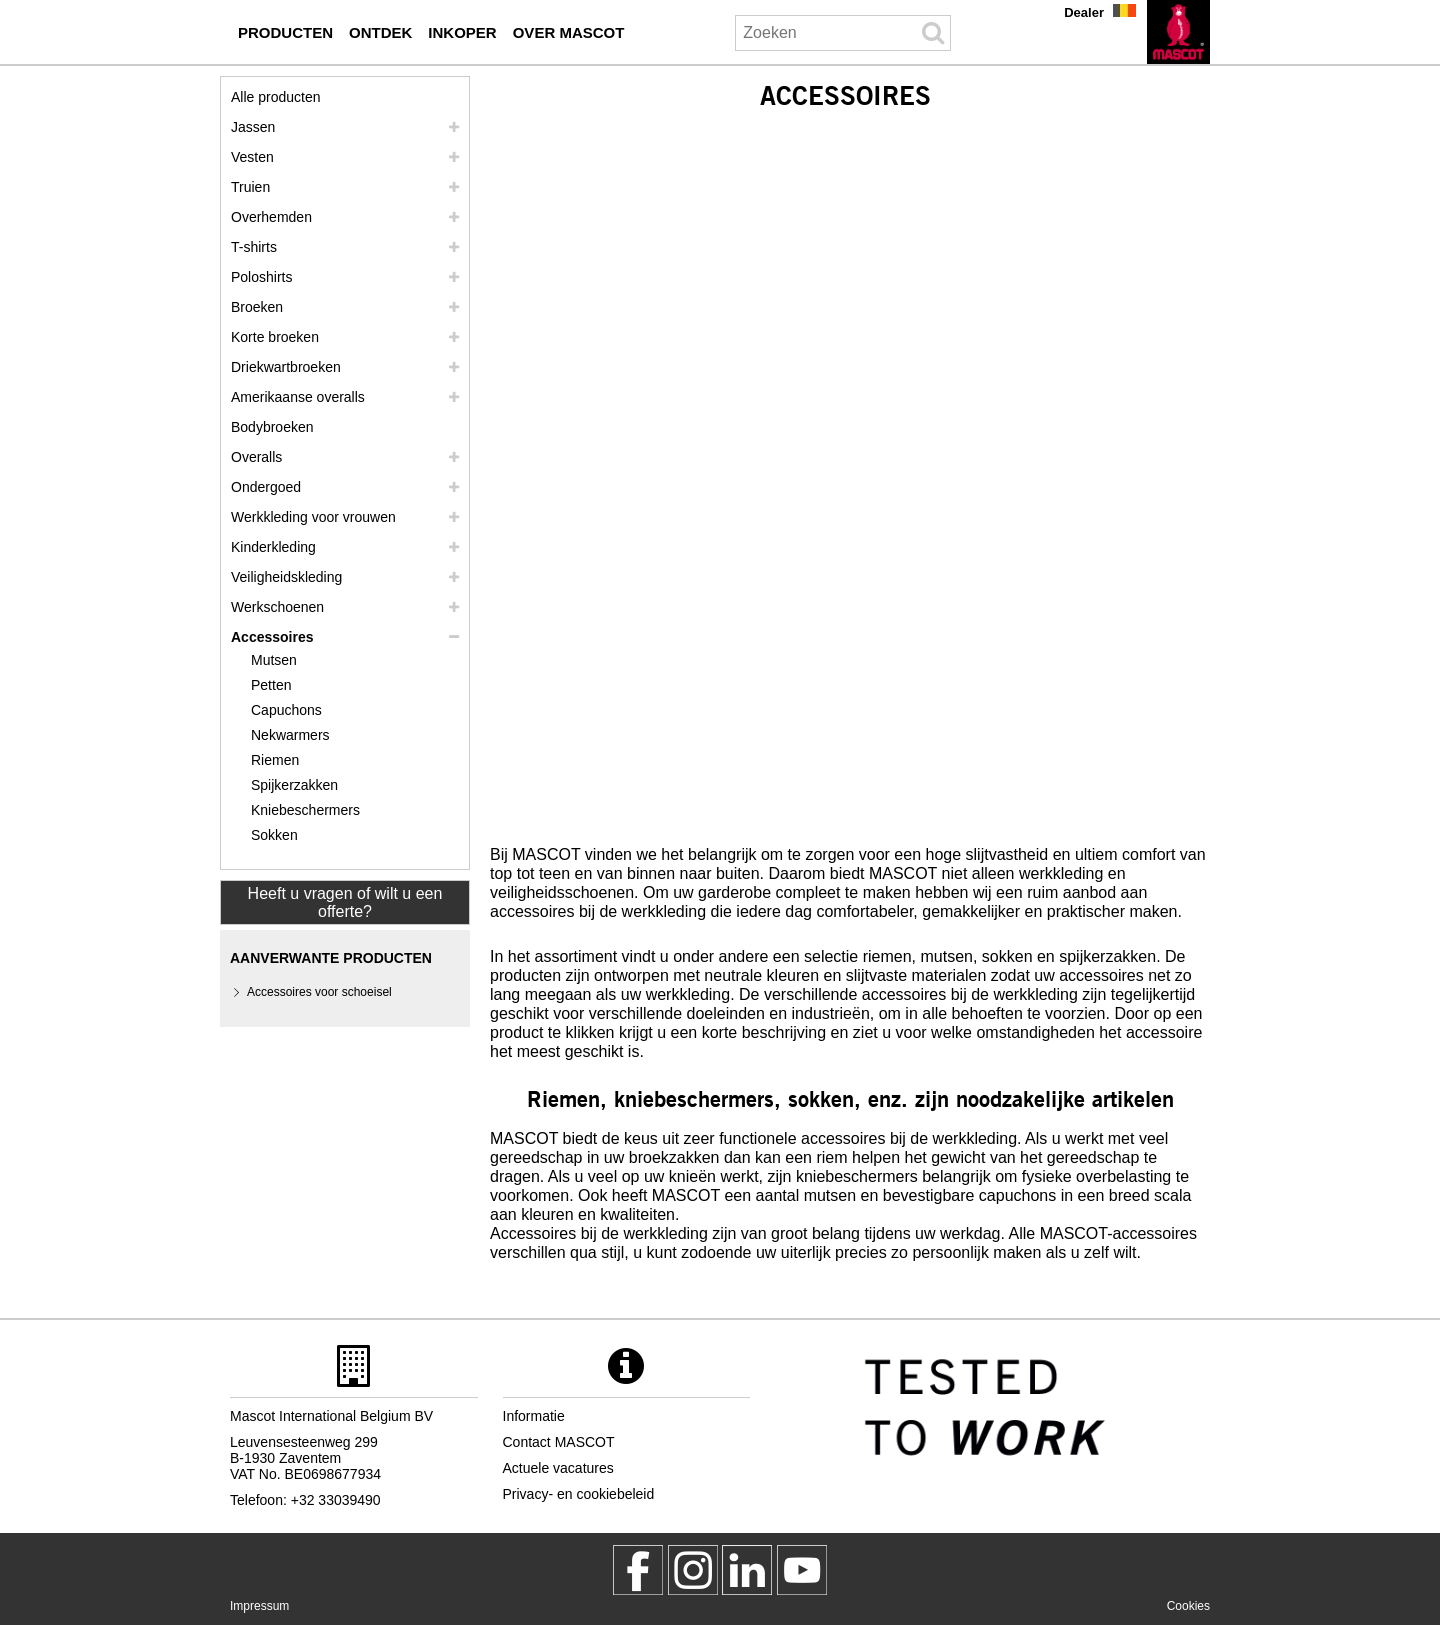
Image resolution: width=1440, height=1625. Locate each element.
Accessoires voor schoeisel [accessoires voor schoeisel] (319, 992)
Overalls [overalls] (256, 457)
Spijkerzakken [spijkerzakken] (294, 785)
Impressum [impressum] (259, 1606)
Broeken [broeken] (257, 307)
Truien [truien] (250, 187)
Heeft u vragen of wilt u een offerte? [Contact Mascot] (345, 902)
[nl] (1178, 32)
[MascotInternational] (802, 1570)
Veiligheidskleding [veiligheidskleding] (286, 577)
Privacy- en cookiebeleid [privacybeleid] (579, 1494)
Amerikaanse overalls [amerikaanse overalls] (298, 397)
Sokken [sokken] (274, 835)
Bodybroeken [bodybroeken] (272, 427)
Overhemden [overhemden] (271, 217)
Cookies (1188, 1606)
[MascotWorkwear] (638, 1570)
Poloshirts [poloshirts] (261, 277)
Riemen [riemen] (275, 760)
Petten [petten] (271, 685)
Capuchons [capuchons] (286, 710)
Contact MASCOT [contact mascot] (559, 1442)
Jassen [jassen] (253, 127)
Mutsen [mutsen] (274, 660)
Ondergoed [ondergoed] (266, 487)
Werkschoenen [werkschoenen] (277, 607)
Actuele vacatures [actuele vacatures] (558, 1468)
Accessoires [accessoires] (272, 637)
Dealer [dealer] (1084, 12)
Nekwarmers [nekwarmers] (290, 735)
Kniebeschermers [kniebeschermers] (305, 810)
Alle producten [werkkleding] (276, 97)
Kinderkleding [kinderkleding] (273, 547)
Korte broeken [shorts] (275, 337)
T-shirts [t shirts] (254, 247)
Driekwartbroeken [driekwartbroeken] (286, 367)
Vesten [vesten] (252, 157)
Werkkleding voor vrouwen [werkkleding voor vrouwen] (313, 517)
